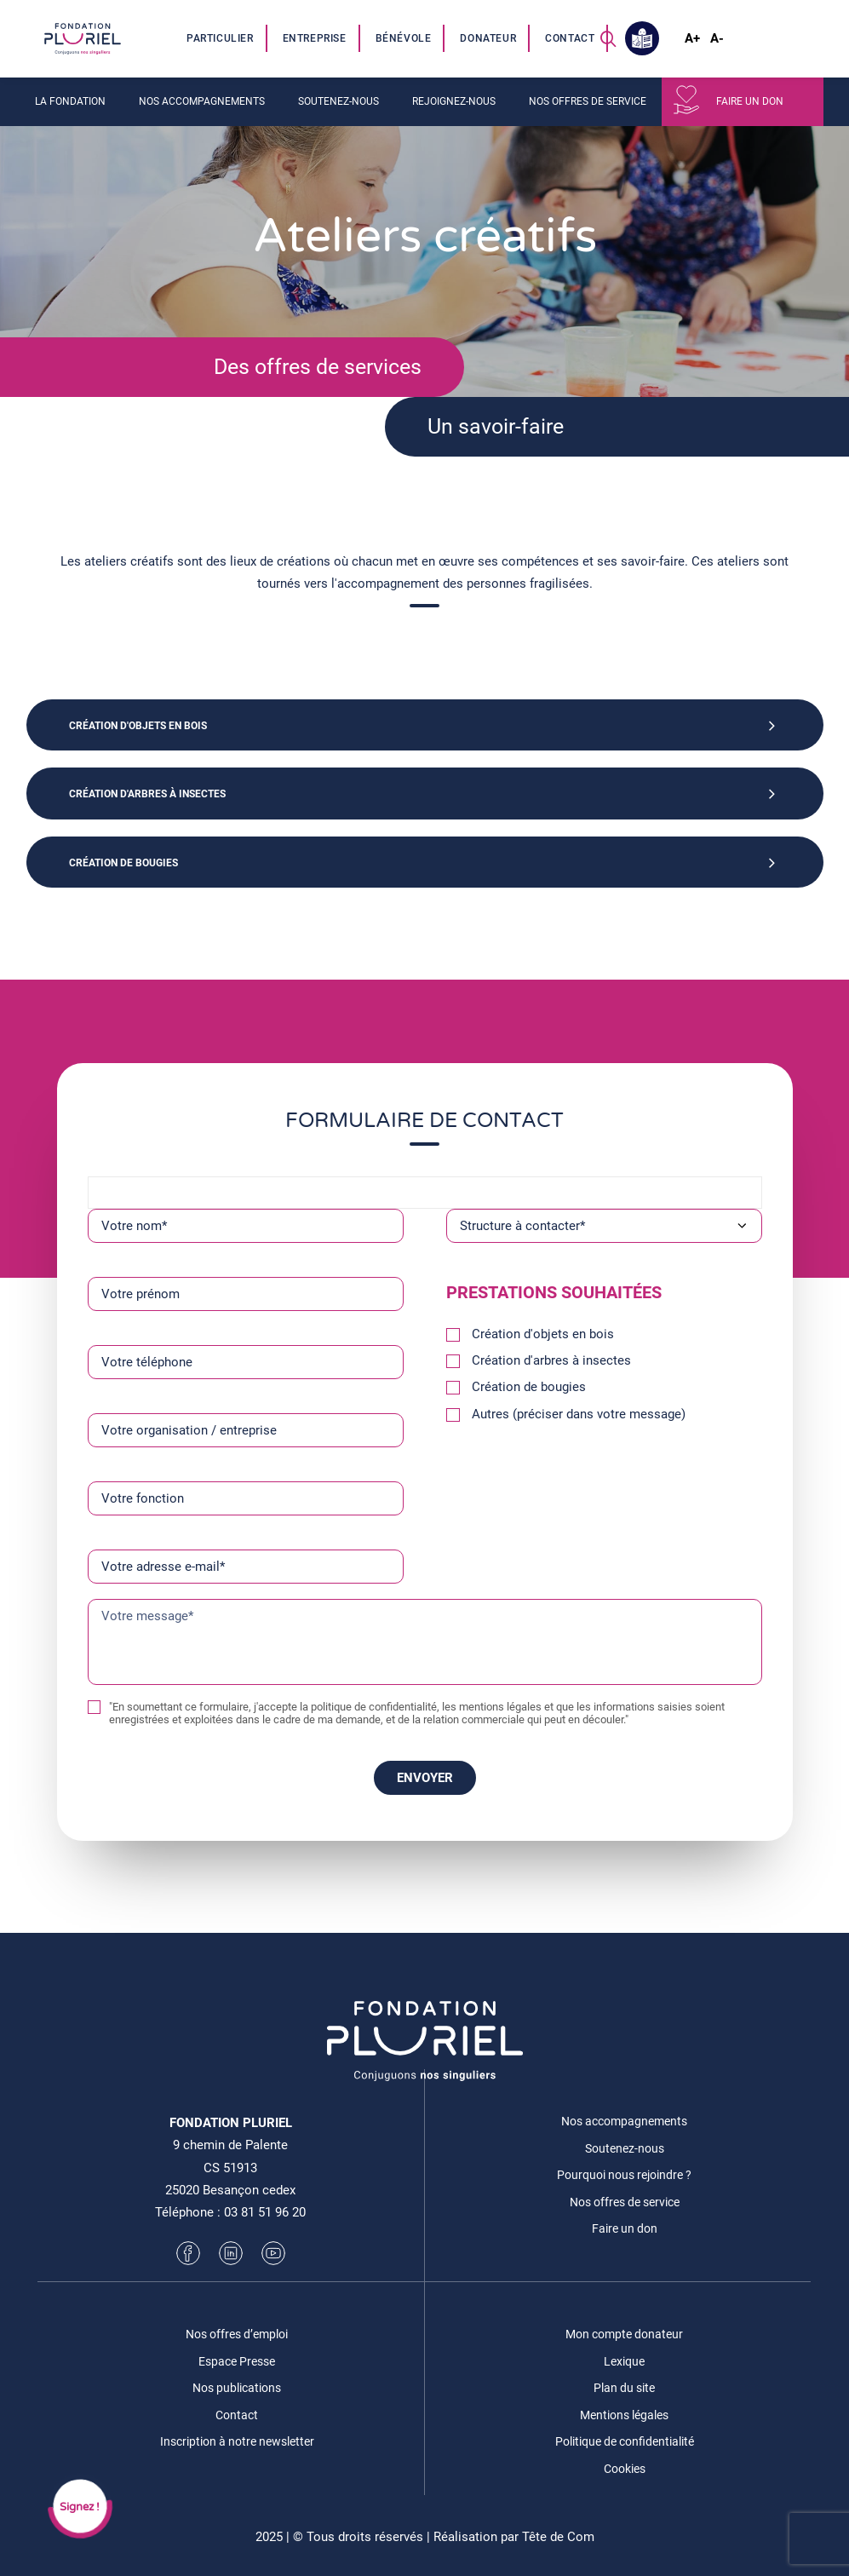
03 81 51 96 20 (265, 2212)
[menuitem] (221, 38)
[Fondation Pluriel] (82, 38)
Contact (569, 38)
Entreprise (315, 38)
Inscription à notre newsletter (237, 2441)
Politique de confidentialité (624, 2441)
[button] (608, 38)
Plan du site (624, 2388)
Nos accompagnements (202, 101)
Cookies (624, 2468)
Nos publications (236, 2388)
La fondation (70, 101)
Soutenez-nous (338, 101)
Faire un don (749, 101)
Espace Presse (236, 2361)
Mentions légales (624, 2415)
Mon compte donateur (624, 2334)
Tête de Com (558, 2536)
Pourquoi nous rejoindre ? (624, 2175)
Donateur (488, 38)
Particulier (220, 38)
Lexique (624, 2361)
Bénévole (404, 38)
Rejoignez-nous (454, 101)
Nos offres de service (587, 101)
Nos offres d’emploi (237, 2334)
